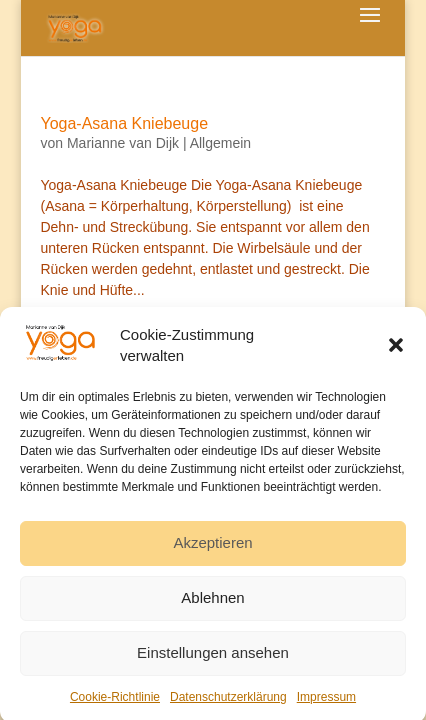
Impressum (326, 703)
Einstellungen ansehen (213, 658)
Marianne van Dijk (123, 143)
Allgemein (220, 143)
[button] (396, 351)
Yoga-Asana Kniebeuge (124, 123)
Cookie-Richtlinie (115, 703)
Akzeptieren (212, 548)
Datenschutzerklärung (228, 703)
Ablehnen (212, 603)
